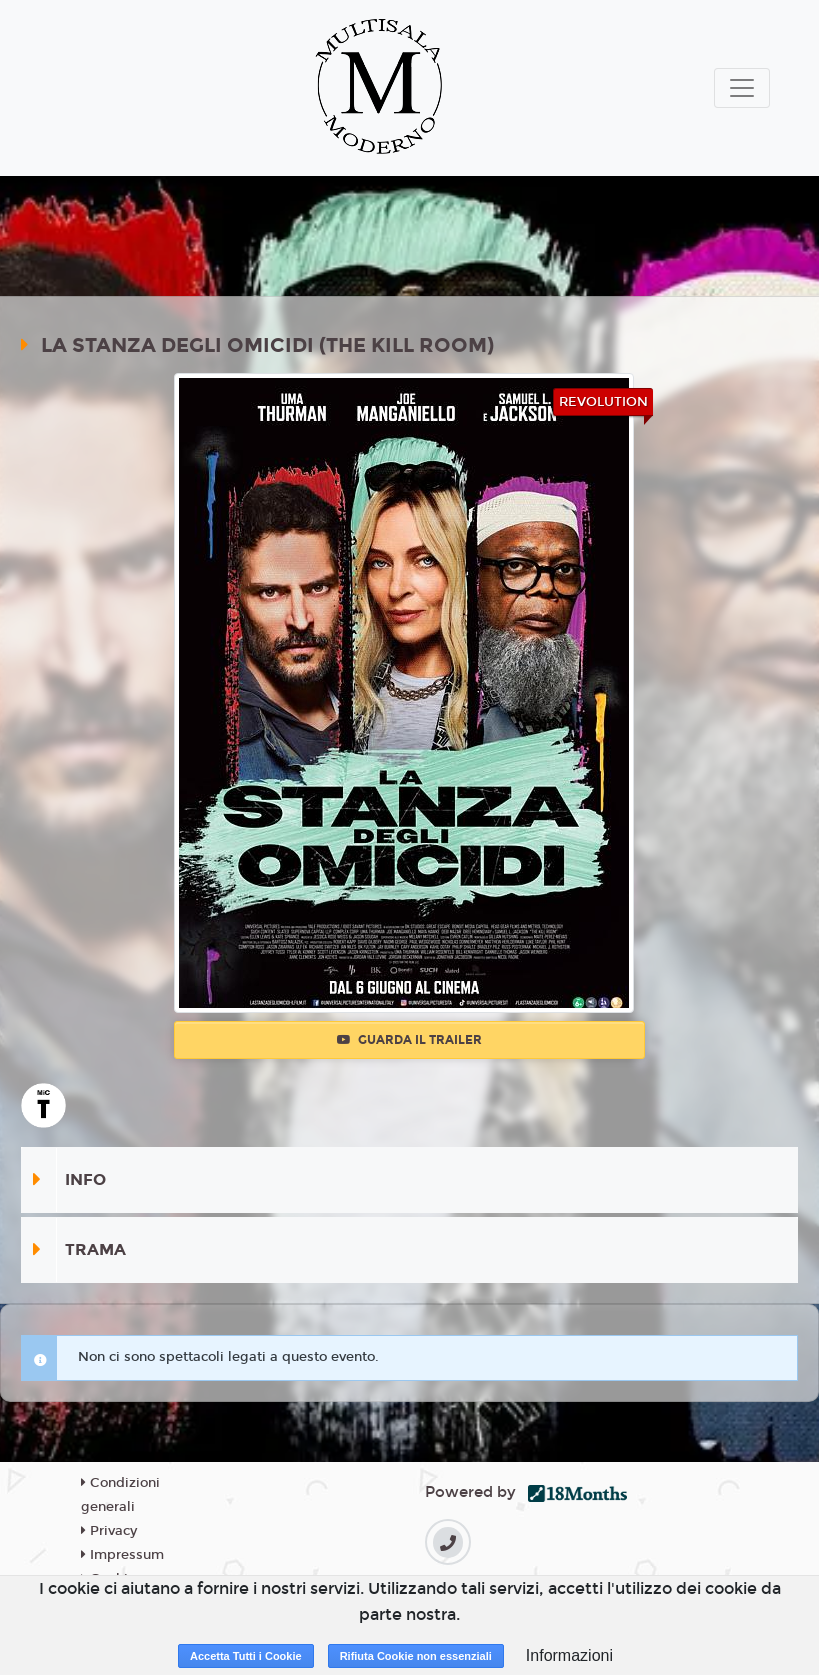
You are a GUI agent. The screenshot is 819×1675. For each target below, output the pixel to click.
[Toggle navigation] (742, 88)
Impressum (122, 1555)
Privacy (109, 1531)
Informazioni (569, 1655)
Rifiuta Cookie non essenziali (416, 1656)
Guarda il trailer (409, 1040)
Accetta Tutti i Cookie (246, 1656)
